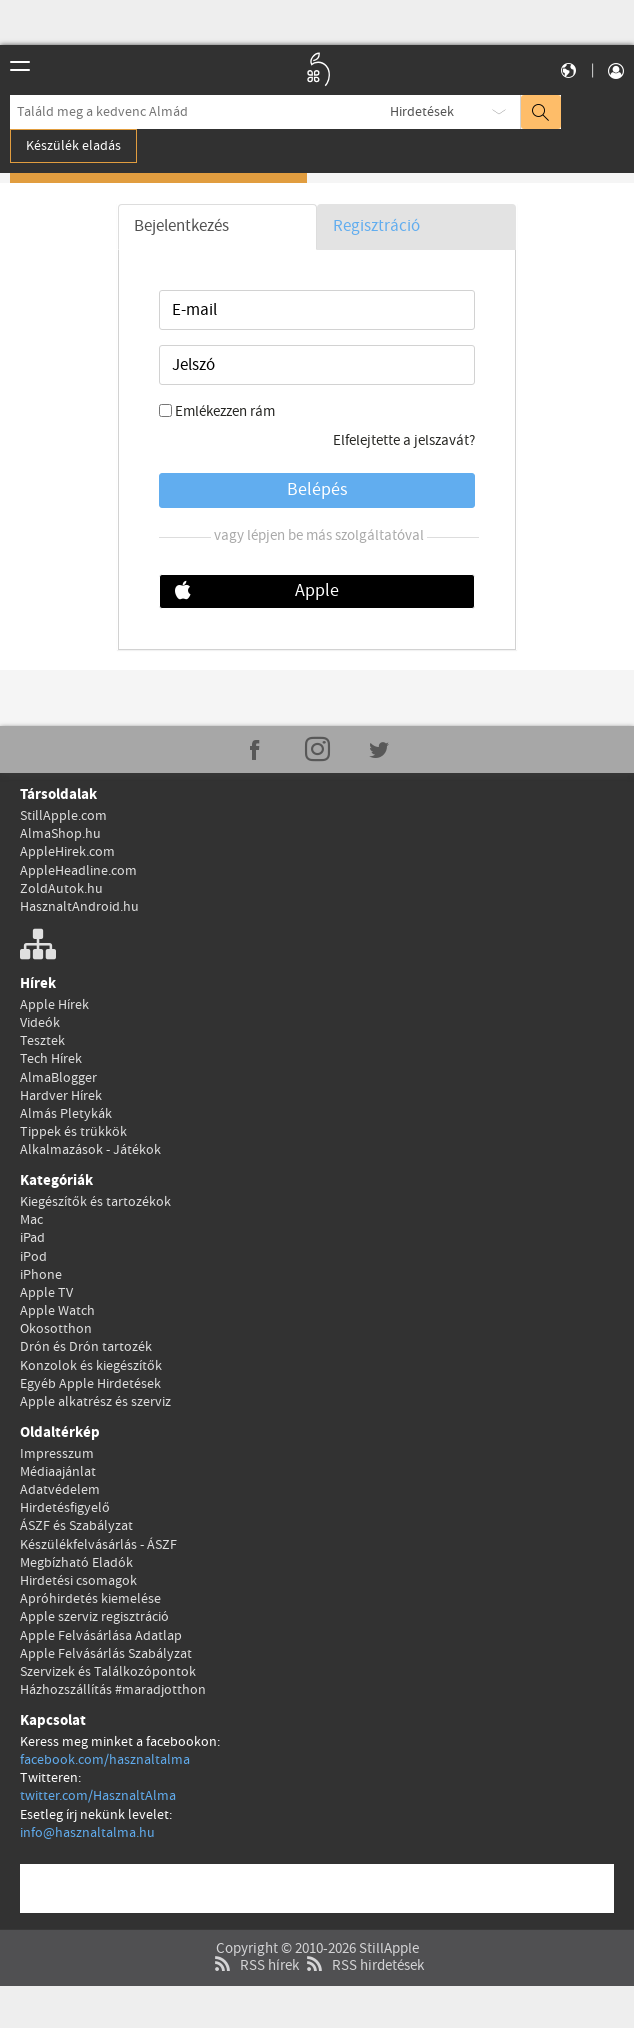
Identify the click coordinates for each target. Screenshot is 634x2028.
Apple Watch (57, 1311)
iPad (32, 1238)
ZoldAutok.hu (61, 889)
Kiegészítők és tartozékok (95, 1202)
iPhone (41, 1275)
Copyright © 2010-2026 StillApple (317, 1906)
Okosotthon (56, 1329)
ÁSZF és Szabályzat (76, 1526)
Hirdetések (422, 112)
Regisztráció (376, 226)
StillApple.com (63, 816)
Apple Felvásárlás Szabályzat (106, 1654)
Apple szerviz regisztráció (94, 1617)
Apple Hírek (54, 1005)
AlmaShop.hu (60, 834)
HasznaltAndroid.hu (79, 907)
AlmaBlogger (58, 1078)
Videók (40, 1023)
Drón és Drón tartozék (86, 1347)
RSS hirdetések (363, 1923)
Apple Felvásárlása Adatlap (101, 1636)
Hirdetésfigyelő (65, 1508)
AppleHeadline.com (78, 871)
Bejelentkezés (181, 226)
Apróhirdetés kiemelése (90, 1599)
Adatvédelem (60, 1490)
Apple (317, 591)
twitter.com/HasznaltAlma (98, 1796)
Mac (31, 1220)
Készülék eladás (73, 146)
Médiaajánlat (58, 1472)
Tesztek (42, 1041)
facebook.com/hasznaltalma (105, 1760)
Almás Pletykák (66, 1114)
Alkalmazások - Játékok (90, 1150)
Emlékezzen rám (225, 412)
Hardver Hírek (61, 1096)
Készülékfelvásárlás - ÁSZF (98, 1545)
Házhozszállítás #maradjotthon (113, 1690)
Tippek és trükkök (73, 1132)
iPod (33, 1257)
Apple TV (46, 1293)
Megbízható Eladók (76, 1563)
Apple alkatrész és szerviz (95, 1402)
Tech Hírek (51, 1059)
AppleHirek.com (67, 852)
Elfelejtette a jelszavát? (404, 441)
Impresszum (57, 1454)
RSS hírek (254, 1923)
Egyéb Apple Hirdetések (90, 1384)
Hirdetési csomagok (78, 1581)
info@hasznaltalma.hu (87, 1833)
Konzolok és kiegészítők (91, 1366)
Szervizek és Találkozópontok (108, 1672)
